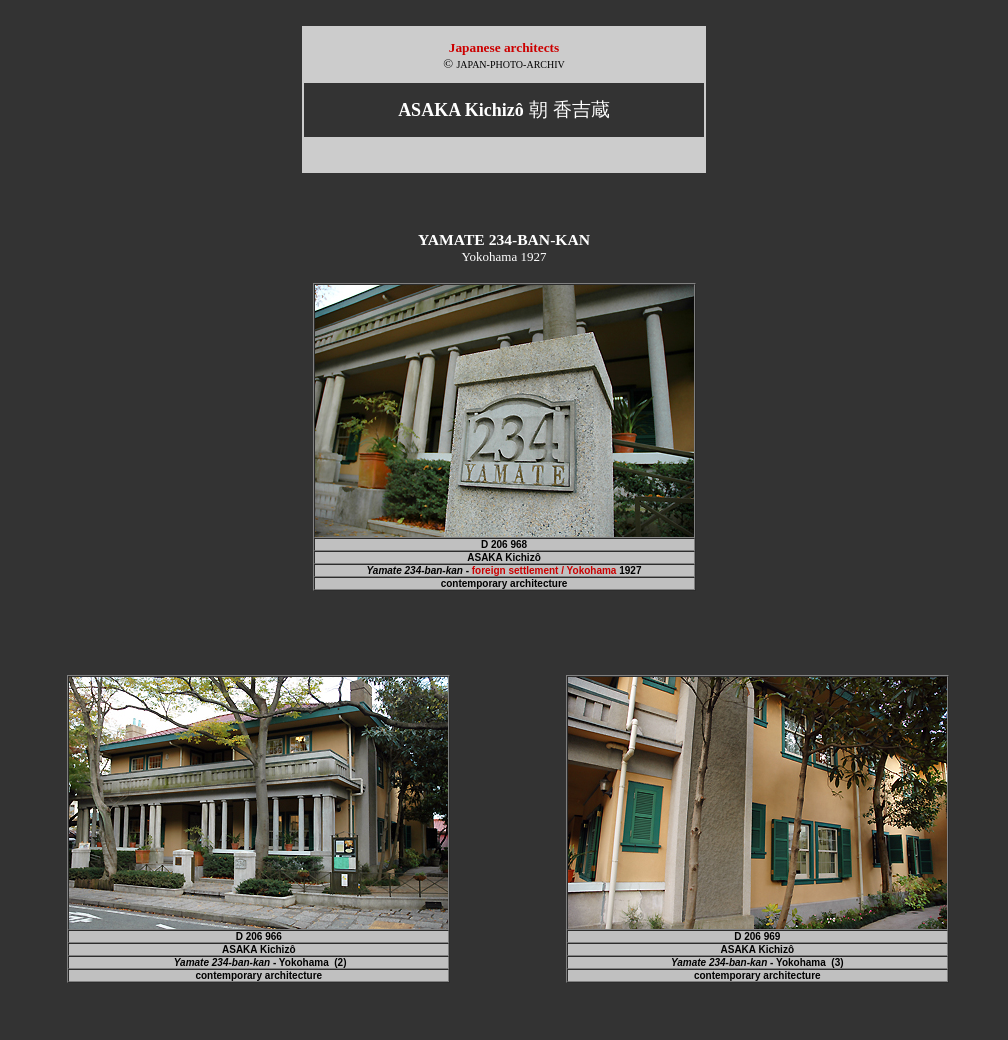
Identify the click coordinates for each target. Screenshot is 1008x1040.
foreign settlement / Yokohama (544, 570)
